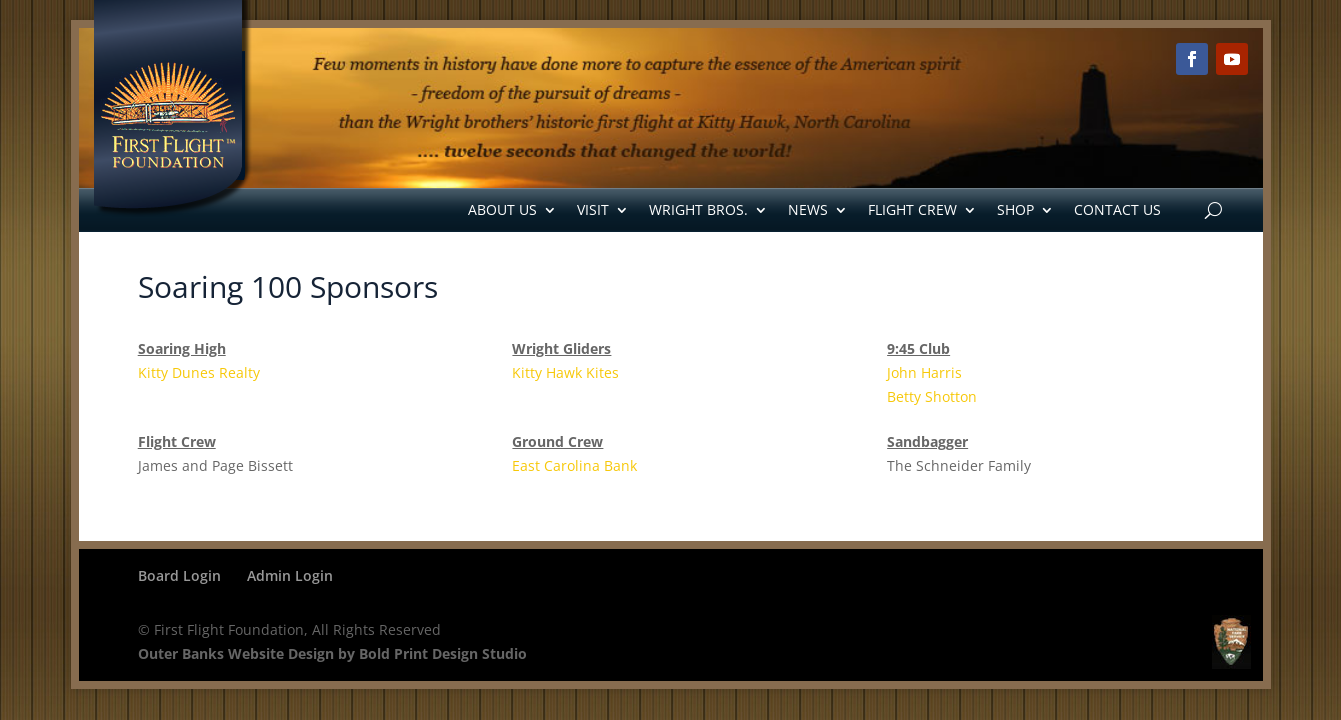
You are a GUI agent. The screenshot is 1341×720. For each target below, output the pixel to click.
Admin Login (290, 575)
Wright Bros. (698, 209)
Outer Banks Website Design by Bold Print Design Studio (332, 653)
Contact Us (1117, 209)
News (808, 209)
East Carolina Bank (574, 465)
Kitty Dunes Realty (199, 372)
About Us (502, 209)
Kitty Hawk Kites (565, 372)
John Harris (924, 372)
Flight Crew (912, 209)
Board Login (179, 575)
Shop (1015, 209)
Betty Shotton (932, 396)
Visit (593, 209)
